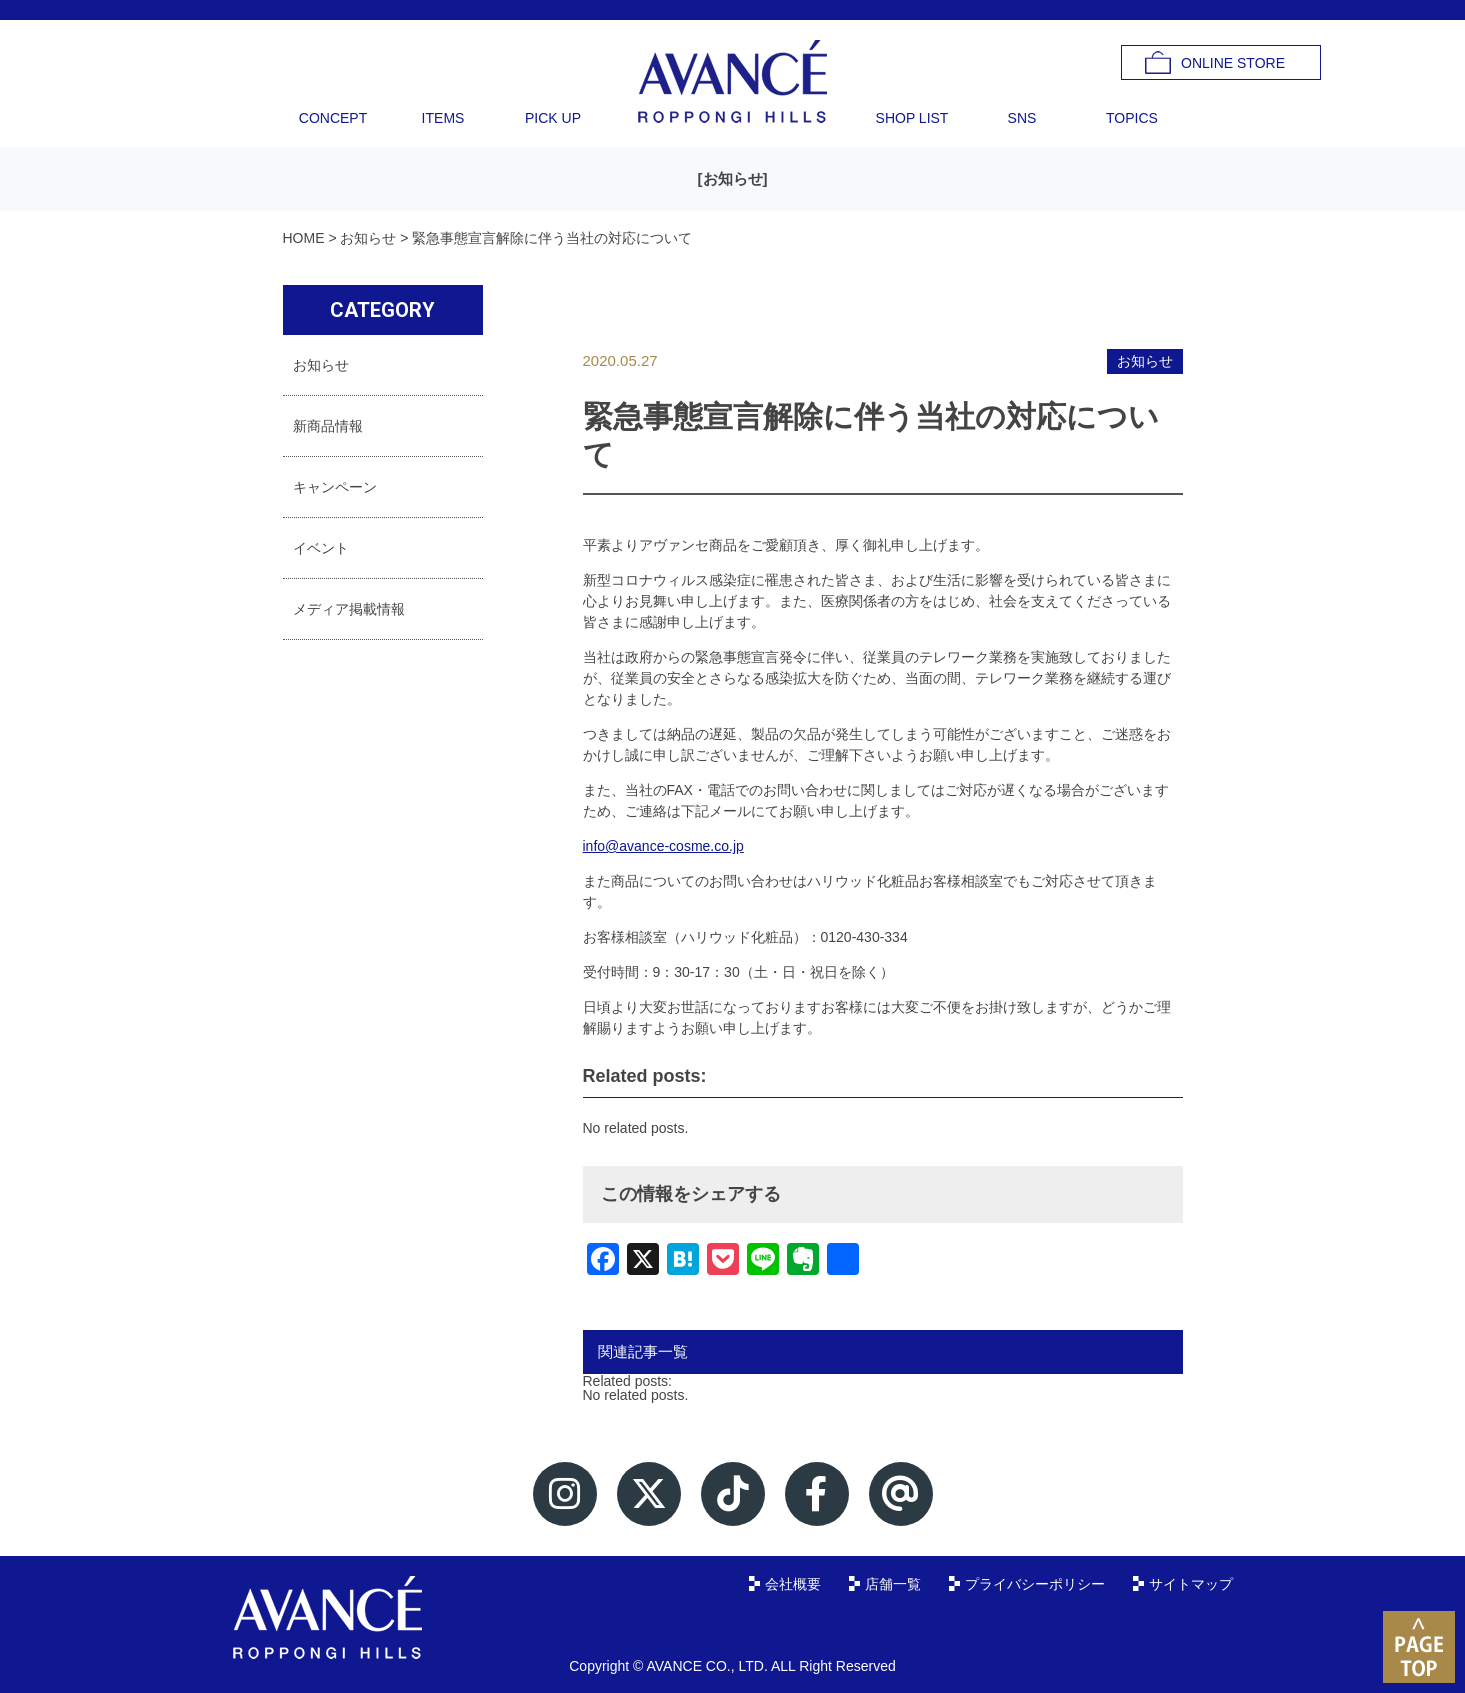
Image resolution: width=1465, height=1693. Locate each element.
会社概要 (793, 1584)
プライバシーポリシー (1035, 1584)
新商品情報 (328, 426)
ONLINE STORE (1233, 63)
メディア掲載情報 (349, 609)
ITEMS (443, 118)
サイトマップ (1191, 1584)
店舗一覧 (893, 1584)
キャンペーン (335, 487)
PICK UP (553, 118)
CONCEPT (333, 118)
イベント (321, 548)
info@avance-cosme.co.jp (663, 846)
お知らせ (733, 178)
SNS (1022, 118)
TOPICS (1132, 118)
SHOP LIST (912, 118)
